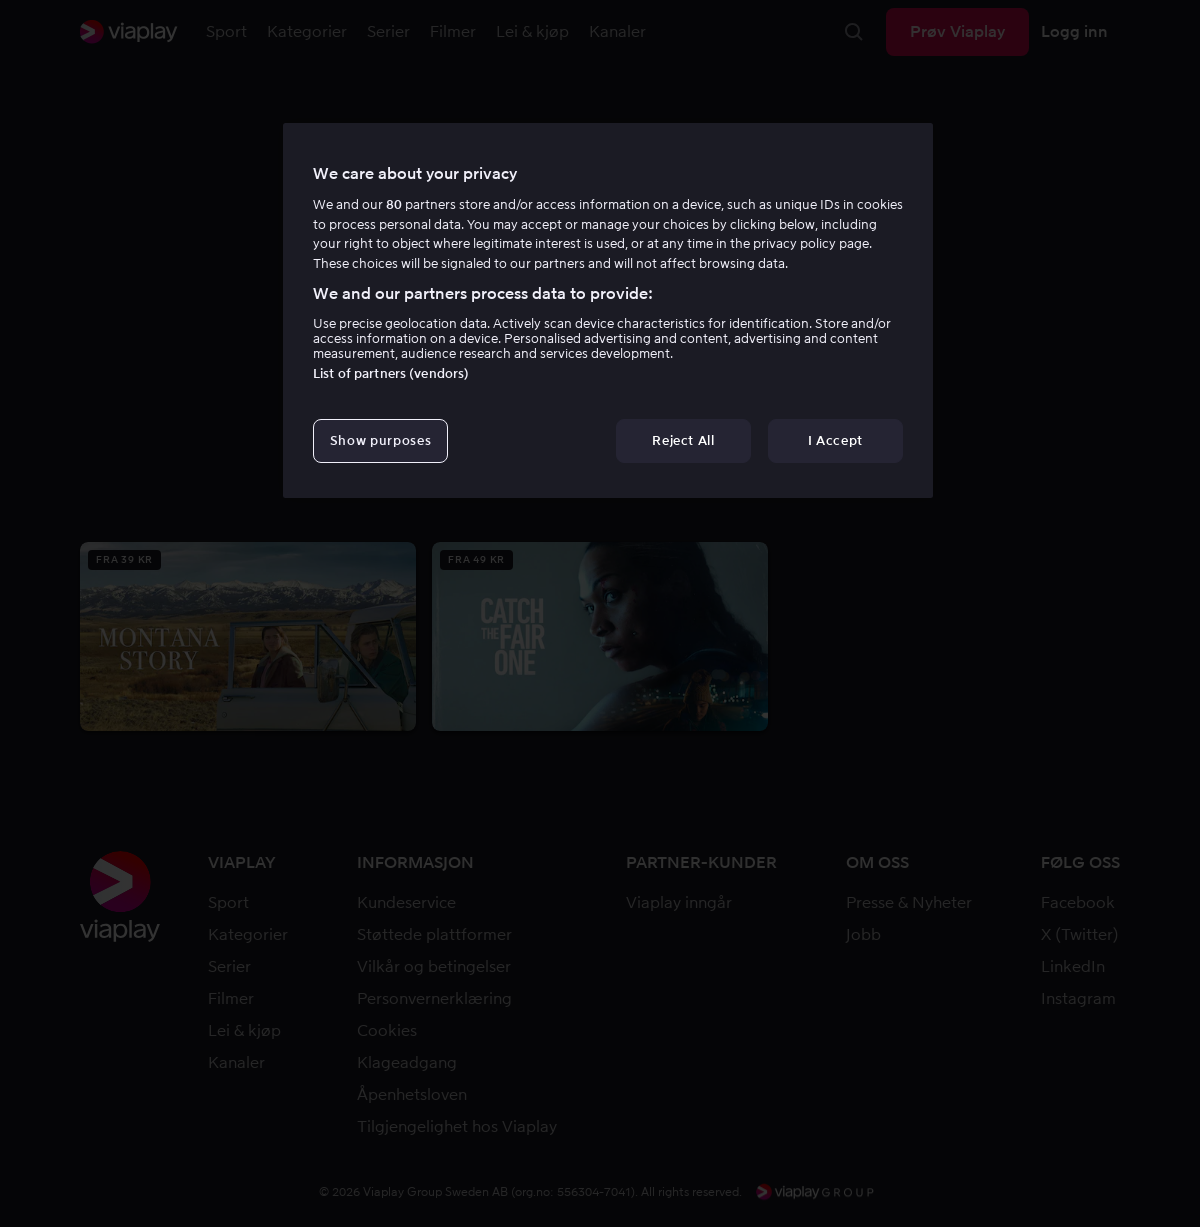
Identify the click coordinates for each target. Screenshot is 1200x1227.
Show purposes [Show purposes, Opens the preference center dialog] (380, 440)
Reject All (683, 440)
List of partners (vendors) (391, 373)
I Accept (835, 440)
